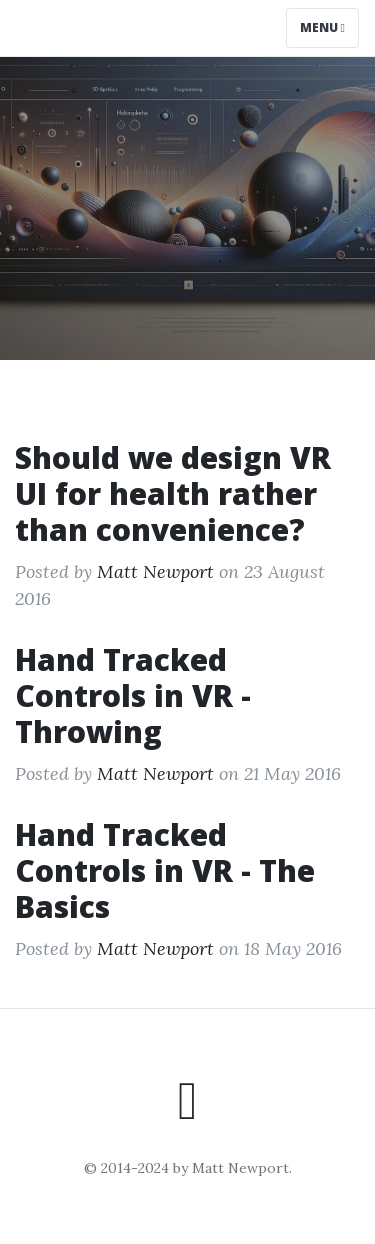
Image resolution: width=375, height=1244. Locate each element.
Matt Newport (155, 571)
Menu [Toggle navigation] (322, 27)
